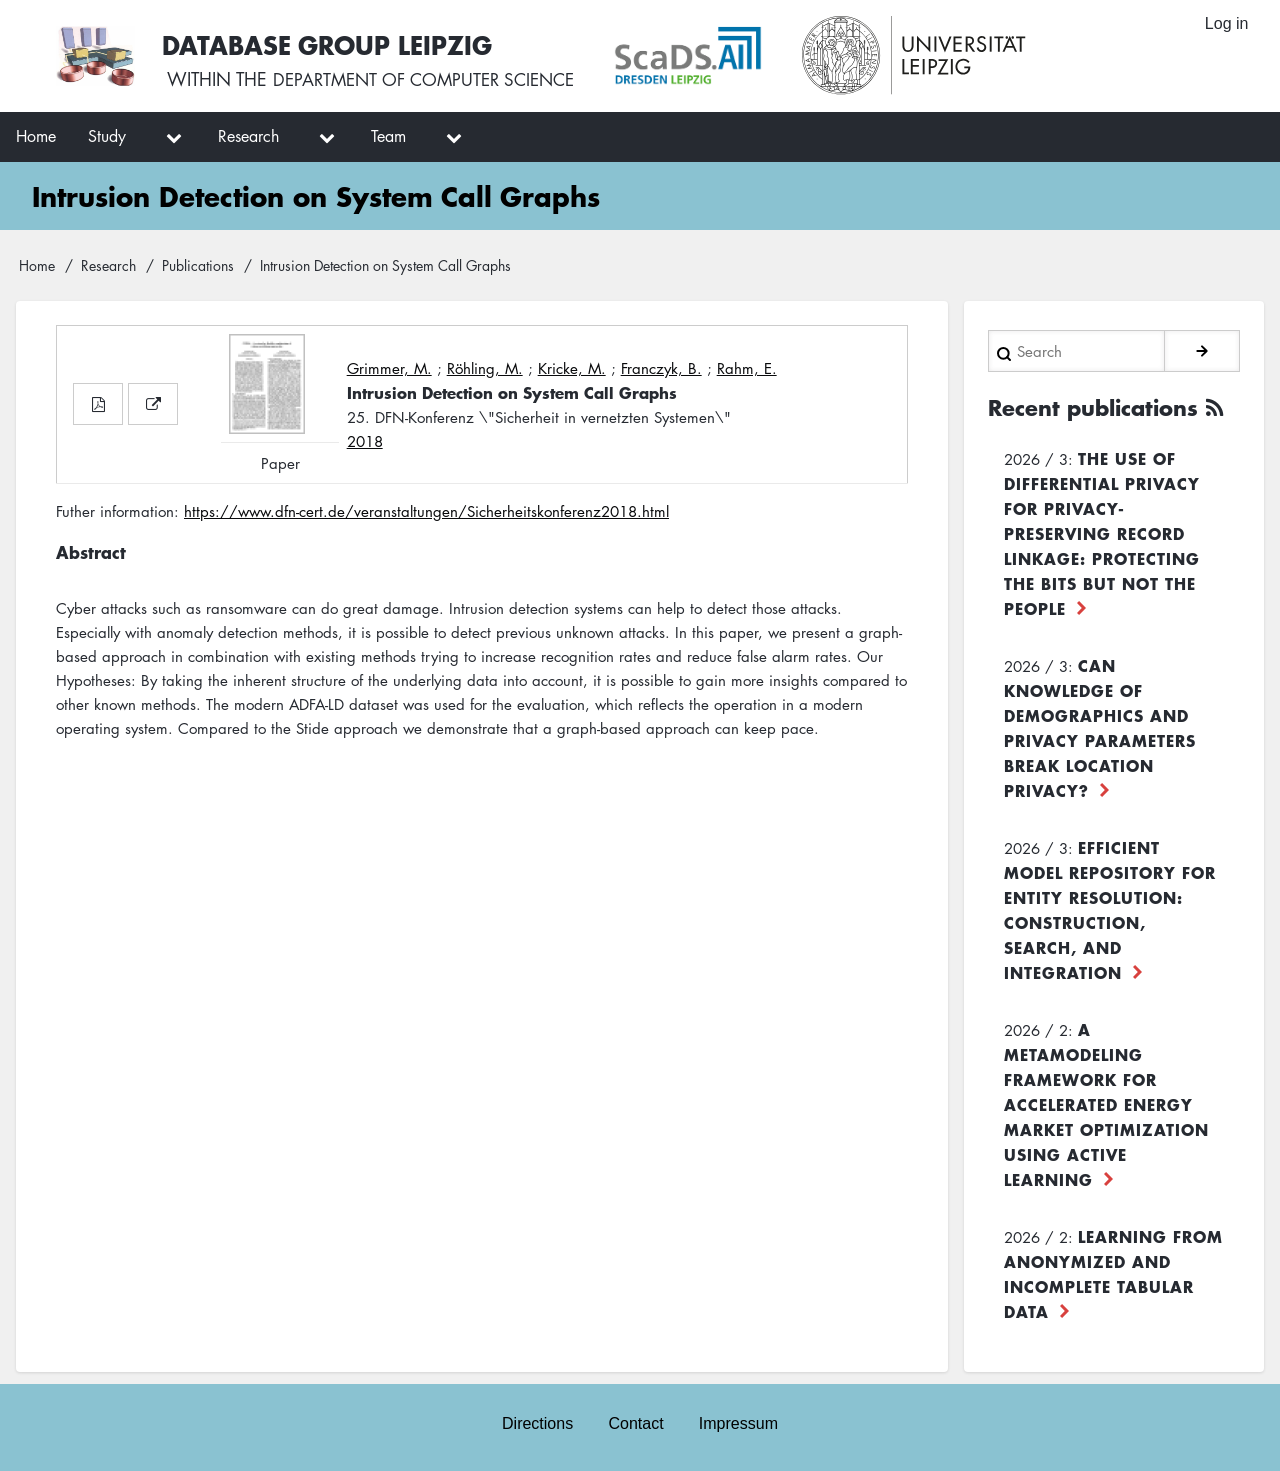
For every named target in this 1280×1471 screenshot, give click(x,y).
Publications (198, 265)
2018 (365, 441)
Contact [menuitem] (635, 1422)
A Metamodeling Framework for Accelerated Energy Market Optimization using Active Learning (1106, 1102)
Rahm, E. (747, 368)
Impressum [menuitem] (739, 1422)
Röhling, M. (485, 368)
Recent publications (1100, 406)
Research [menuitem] (248, 136)
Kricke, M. (572, 368)
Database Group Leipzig (332, 43)
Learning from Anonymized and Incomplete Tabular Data (1113, 1271)
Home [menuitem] (36, 136)
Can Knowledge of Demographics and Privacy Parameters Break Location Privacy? (1100, 725)
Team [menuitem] (388, 136)
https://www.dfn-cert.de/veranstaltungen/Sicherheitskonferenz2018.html (426, 511)
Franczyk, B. (661, 368)
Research (108, 265)
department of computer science (434, 80)
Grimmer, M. (389, 368)
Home (37, 265)
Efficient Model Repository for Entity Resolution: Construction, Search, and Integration (1110, 907)
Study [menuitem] (107, 136)
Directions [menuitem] (536, 1422)
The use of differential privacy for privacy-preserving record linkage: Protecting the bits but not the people (1102, 531)
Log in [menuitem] (1226, 24)
